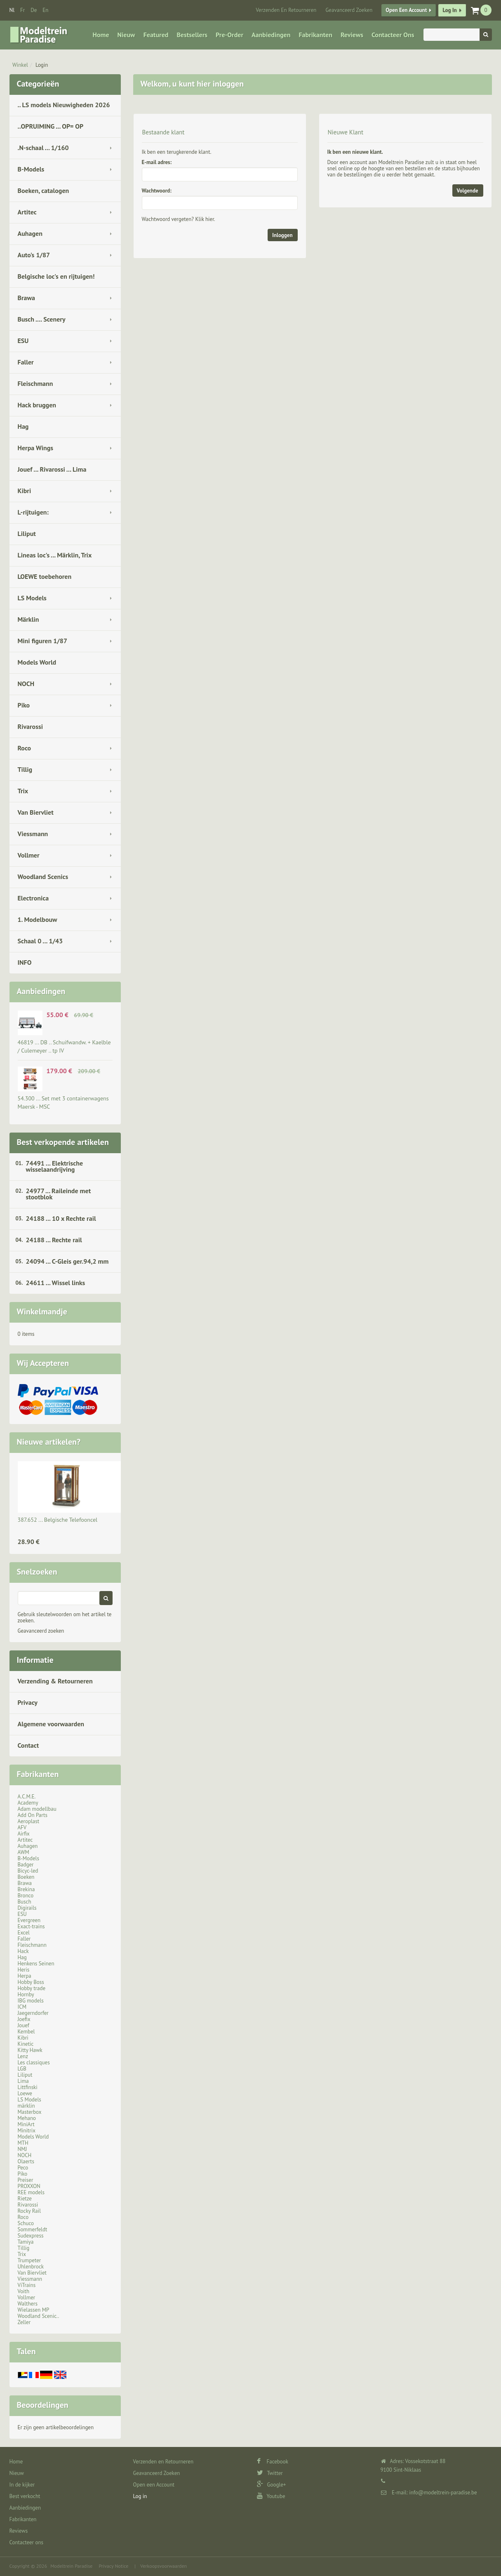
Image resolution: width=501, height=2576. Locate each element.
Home (101, 35)
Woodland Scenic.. (38, 2316)
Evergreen (29, 1920)
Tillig (25, 769)
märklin (26, 2105)
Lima (23, 2081)
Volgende (467, 190)
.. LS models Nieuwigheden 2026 (64, 105)
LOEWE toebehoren (45, 576)
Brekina (26, 1889)
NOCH (26, 683)
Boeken (26, 1876)
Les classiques (34, 2062)
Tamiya (26, 2241)
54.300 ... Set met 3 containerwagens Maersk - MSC (63, 1102)
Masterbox (30, 2111)
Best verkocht (24, 2496)
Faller (26, 362)
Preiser (25, 2179)
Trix (23, 791)
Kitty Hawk (30, 2050)
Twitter (270, 2473)
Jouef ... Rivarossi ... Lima (52, 469)
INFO (25, 962)
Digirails (27, 1907)
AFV (22, 1827)
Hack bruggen (37, 405)
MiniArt (26, 2124)
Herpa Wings (36, 448)
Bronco (26, 1895)
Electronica (33, 898)
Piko (24, 705)
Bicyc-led (28, 1870)
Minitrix (26, 2130)
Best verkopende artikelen (63, 1142)
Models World (37, 662)
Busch (24, 1901)
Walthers (28, 2303)
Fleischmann (35, 383)
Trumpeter (29, 2260)
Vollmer (29, 855)
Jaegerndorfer (33, 2013)
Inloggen (282, 235)
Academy (28, 1802)
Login (41, 64)
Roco (24, 748)
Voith (24, 2291)
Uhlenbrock (31, 2266)
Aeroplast (29, 1821)
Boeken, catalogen (43, 190)
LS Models (32, 598)
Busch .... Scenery (42, 319)
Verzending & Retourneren (55, 1681)
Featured (156, 35)
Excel (24, 1932)
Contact (28, 1745)
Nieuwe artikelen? (49, 1441)
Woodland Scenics (43, 876)
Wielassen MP (33, 2309)
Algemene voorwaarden (51, 1724)
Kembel (26, 2031)
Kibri (24, 491)
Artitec (27, 212)
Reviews (352, 35)
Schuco (26, 2223)
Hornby (26, 1994)
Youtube (271, 2496)
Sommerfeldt (32, 2229)
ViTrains (27, 2285)
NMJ (22, 2149)
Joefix (24, 2019)
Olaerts (26, 2161)
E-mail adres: (157, 162)
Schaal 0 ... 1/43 (40, 941)
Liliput (27, 533)
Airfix (24, 1833)
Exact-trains (31, 1926)
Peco (23, 2167)
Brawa (26, 298)
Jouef (24, 2025)
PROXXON (29, 2186)
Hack (23, 1951)
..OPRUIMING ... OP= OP (51, 126)
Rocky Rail (29, 2210)
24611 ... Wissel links (55, 1283)
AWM (23, 1852)
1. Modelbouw (37, 919)
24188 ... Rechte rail (54, 1240)
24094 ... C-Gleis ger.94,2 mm (67, 1261)
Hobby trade (32, 1988)
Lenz (23, 2056)
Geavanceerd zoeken (41, 1630)
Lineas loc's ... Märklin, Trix (55, 555)
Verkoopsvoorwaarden (163, 2566)
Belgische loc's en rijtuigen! (56, 276)
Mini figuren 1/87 (42, 641)
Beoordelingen (42, 2405)
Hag (23, 426)
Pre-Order (229, 35)
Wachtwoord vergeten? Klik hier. (178, 219)
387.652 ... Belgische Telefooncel (58, 1519)
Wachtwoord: (157, 191)
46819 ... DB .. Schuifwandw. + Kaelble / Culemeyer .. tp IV (64, 1046)
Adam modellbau (37, 1808)
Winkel (20, 64)
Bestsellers (191, 35)
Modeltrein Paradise (71, 2566)
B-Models (31, 169)
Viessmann (33, 834)
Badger (26, 1864)
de (34, 10)
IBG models (31, 2000)
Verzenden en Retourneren (286, 10)
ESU (23, 340)
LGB (22, 2068)
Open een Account (406, 10)
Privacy (28, 1702)
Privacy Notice (113, 2566)
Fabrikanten (315, 35)
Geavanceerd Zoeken (348, 10)
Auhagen (30, 233)
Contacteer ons (393, 35)
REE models (31, 2192)
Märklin (28, 619)
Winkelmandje (42, 1311)
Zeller (24, 2322)
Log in (449, 10)
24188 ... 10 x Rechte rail (61, 1218)
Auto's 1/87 (34, 255)
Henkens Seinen (36, 1963)
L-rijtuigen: (33, 512)
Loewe (25, 2093)
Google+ (271, 2484)
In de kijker (22, 2484)
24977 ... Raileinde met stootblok (58, 1194)
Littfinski (28, 2087)
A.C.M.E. (27, 1796)
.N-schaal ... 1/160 (43, 147)
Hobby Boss (31, 1982)
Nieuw (126, 35)
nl (12, 10)
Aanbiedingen (271, 35)
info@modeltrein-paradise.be (443, 2492)
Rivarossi (30, 726)
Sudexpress (31, 2235)
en (45, 10)
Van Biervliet (36, 812)
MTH (23, 2142)
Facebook (273, 2461)
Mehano (27, 2118)
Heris (24, 1969)
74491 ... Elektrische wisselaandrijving (54, 1166)
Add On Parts (33, 1815)
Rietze (25, 2198)
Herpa (24, 1975)
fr (22, 10)
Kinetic (26, 2043)
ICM (22, 2006)
